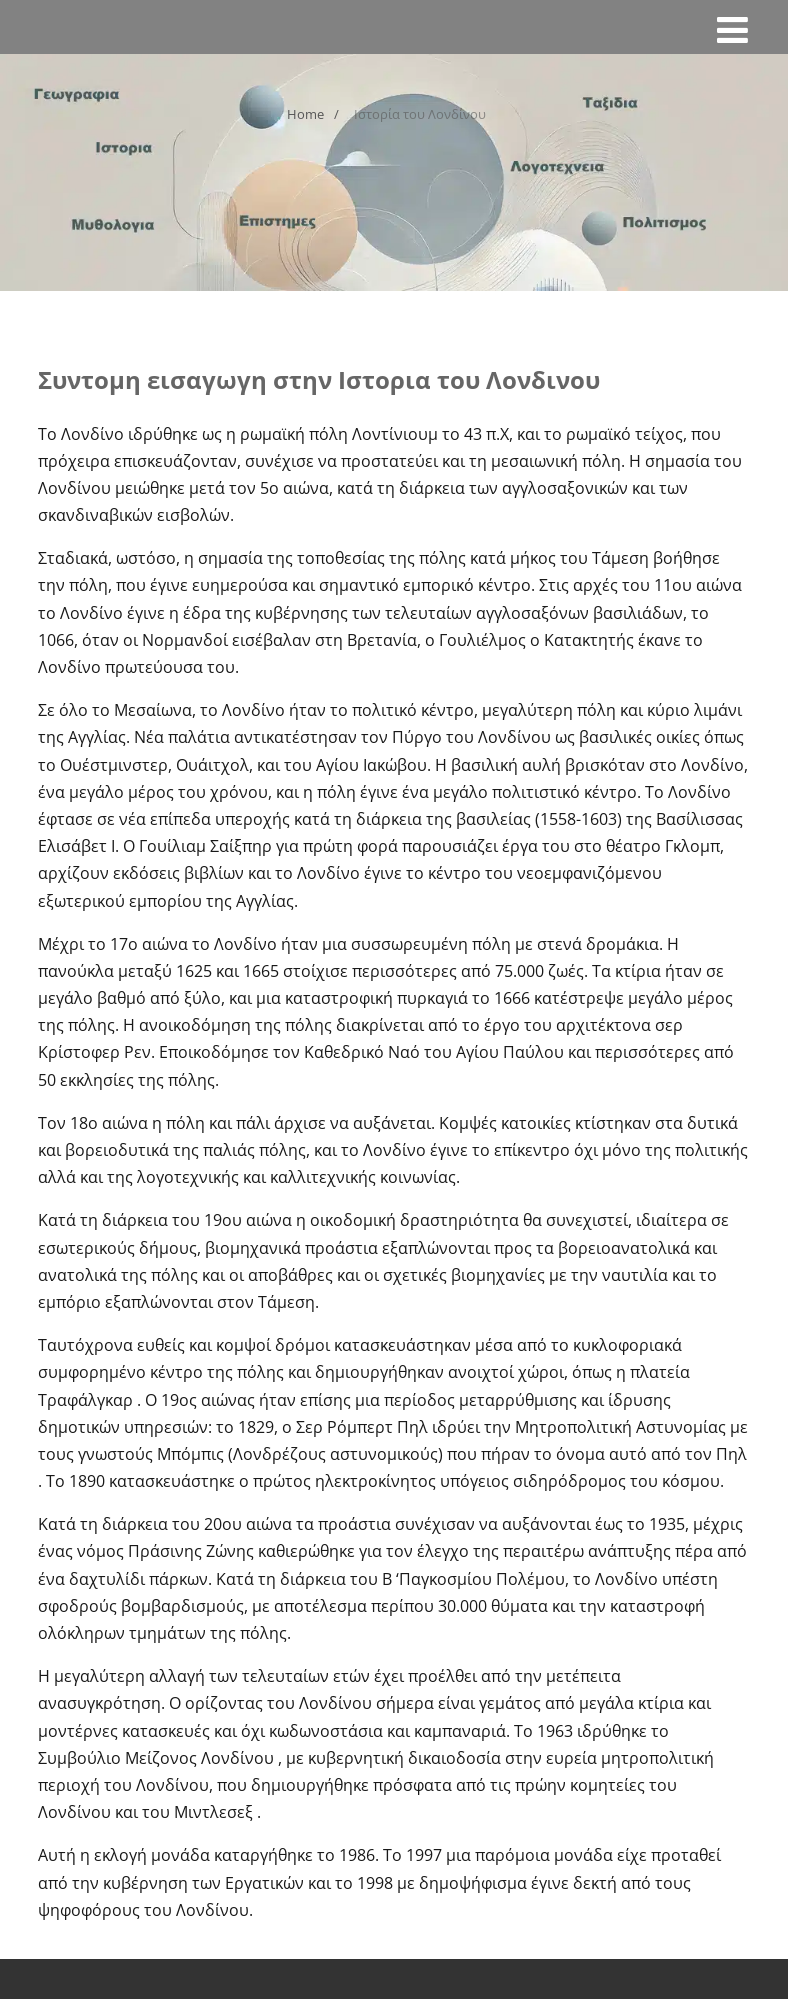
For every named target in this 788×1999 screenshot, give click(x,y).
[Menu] (732, 29)
